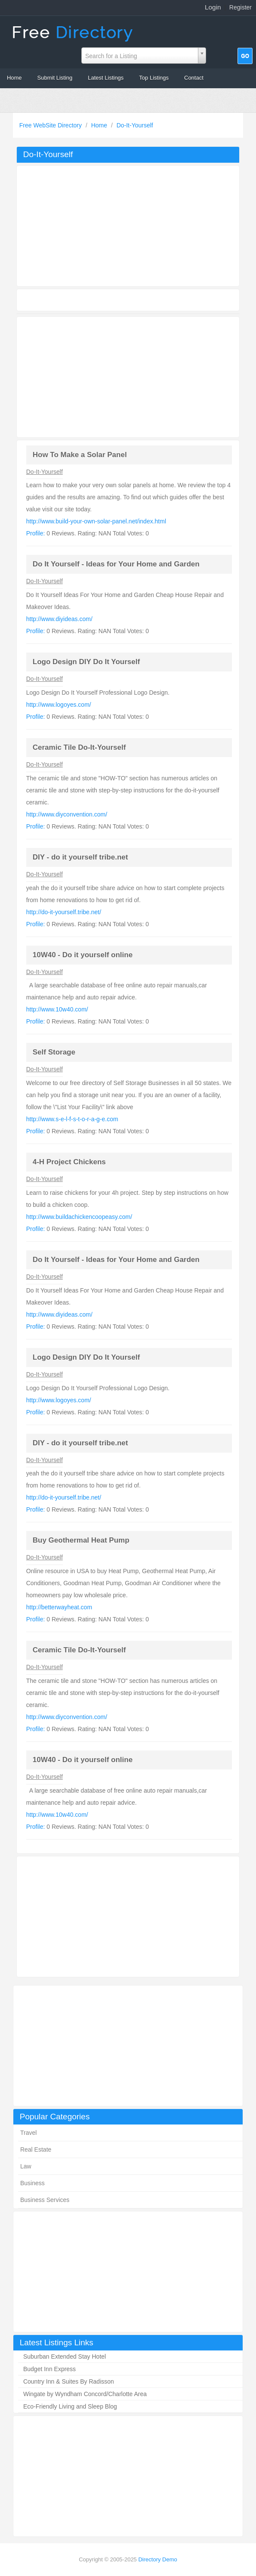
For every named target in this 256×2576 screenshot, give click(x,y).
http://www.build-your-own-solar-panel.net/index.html (96, 521)
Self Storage (54, 1052)
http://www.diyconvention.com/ (66, 814)
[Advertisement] (128, 2045)
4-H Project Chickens (69, 1162)
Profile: (35, 533)
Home (14, 77)
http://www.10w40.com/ (57, 1009)
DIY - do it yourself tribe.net (80, 857)
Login (213, 7)
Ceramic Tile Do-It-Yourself (79, 747)
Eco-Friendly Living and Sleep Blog (70, 2406)
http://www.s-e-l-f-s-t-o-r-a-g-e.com (72, 1119)
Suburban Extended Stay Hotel (64, 2356)
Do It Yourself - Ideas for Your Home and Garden (116, 564)
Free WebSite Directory (51, 125)
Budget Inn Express (49, 2369)
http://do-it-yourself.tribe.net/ (63, 912)
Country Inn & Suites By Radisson (68, 2381)
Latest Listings (105, 77)
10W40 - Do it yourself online (83, 955)
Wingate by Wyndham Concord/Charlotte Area (85, 2393)
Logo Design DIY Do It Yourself (86, 662)
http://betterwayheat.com (59, 1607)
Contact (194, 77)
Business (32, 2183)
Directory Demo (157, 2559)
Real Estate (35, 2149)
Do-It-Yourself (135, 125)
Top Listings (154, 77)
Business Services (44, 2199)
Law (25, 2166)
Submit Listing (55, 77)
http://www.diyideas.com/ (59, 618)
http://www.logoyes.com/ (58, 704)
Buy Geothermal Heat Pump (81, 1540)
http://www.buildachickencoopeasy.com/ (79, 1216)
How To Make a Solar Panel (80, 455)
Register (240, 7)
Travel (28, 2132)
